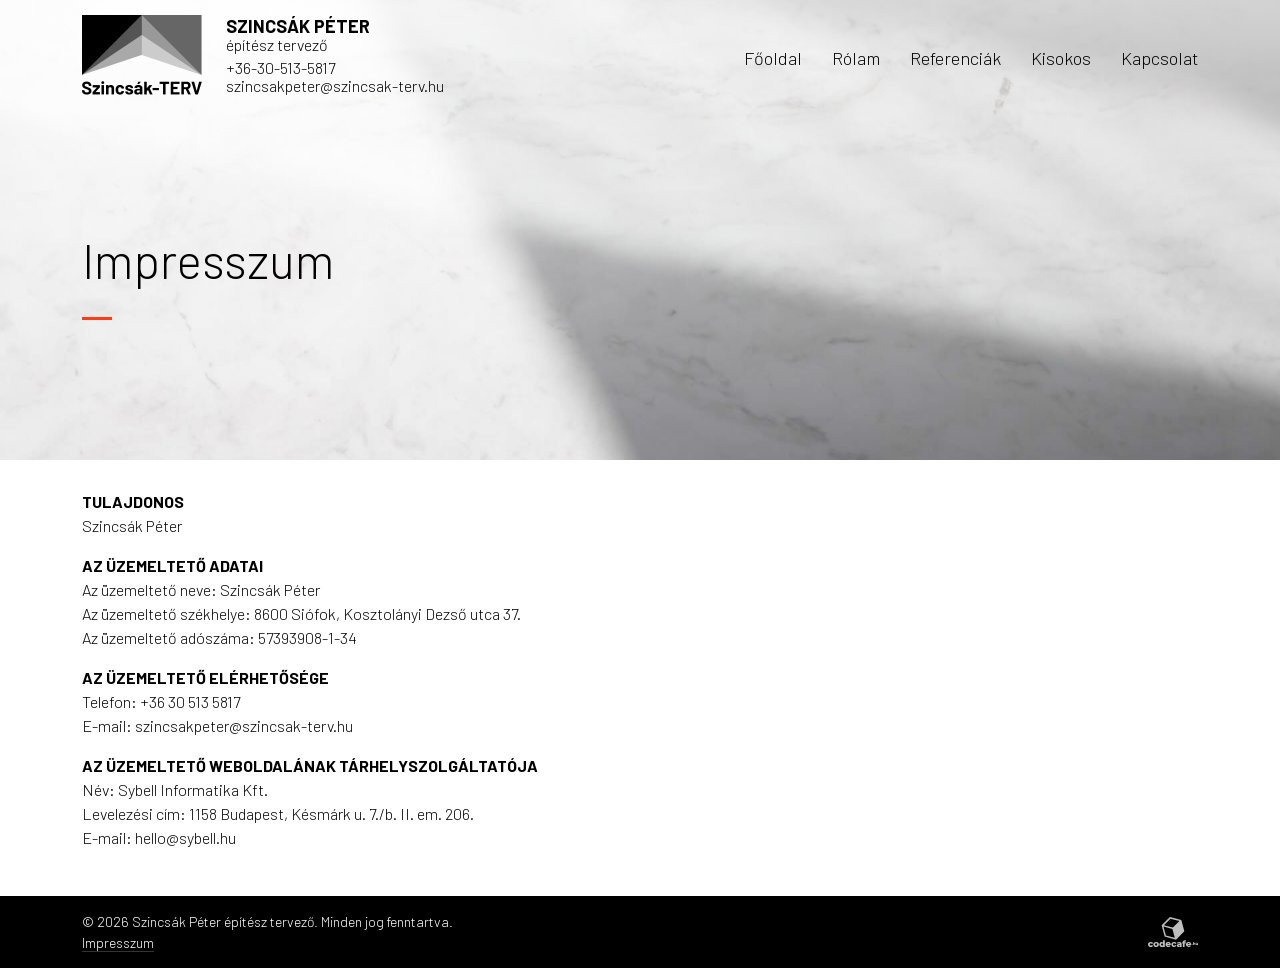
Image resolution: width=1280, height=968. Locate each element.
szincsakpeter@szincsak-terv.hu (335, 85)
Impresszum (118, 942)
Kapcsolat (1159, 58)
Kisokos (1061, 58)
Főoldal (773, 58)
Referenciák (955, 58)
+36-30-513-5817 (280, 67)
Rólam (856, 58)
